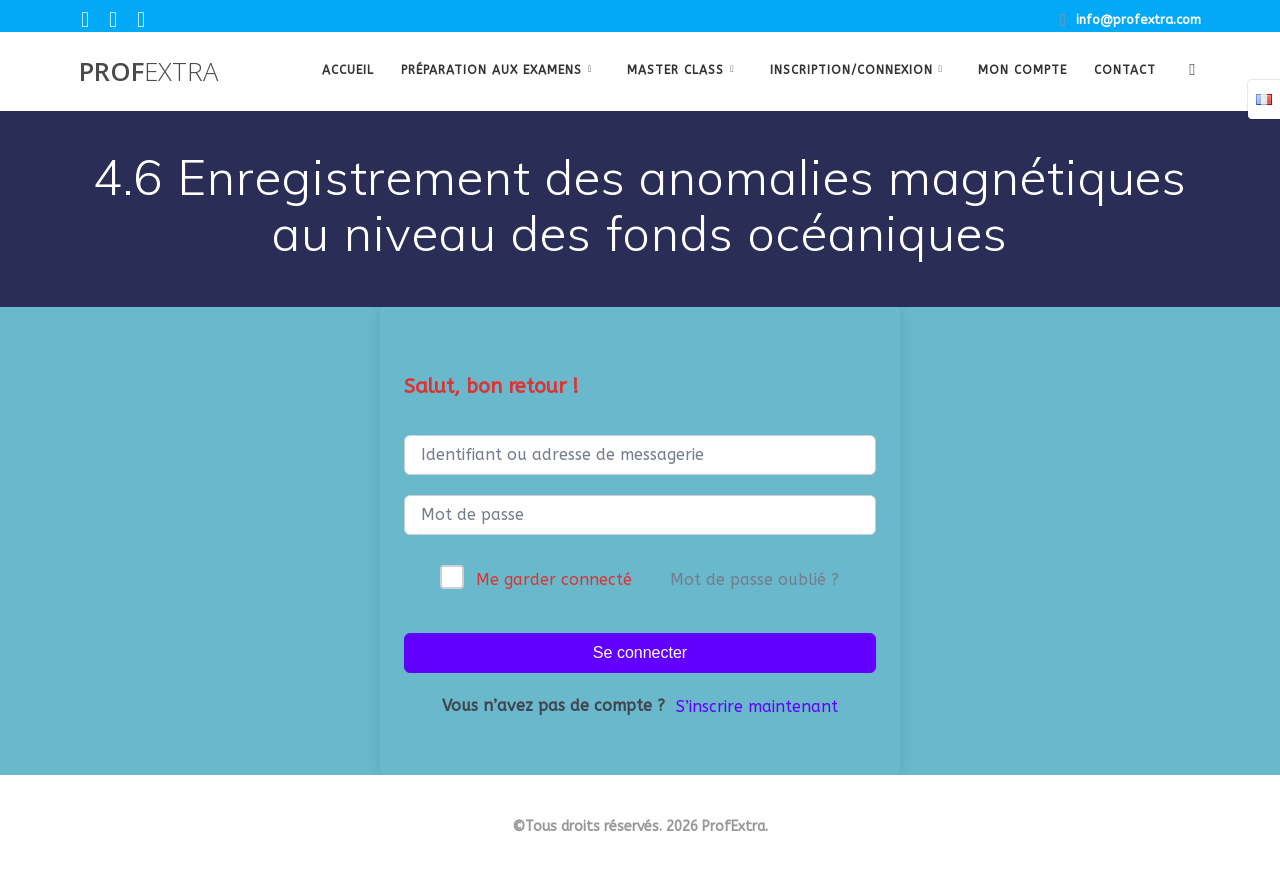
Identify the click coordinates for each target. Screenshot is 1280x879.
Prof (148, 72)
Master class (675, 70)
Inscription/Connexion (851, 70)
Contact (1125, 70)
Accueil (348, 70)
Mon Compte (1022, 70)
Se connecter (640, 652)
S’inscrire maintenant (757, 706)
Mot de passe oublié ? (754, 579)
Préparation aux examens (491, 70)
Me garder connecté (554, 579)
